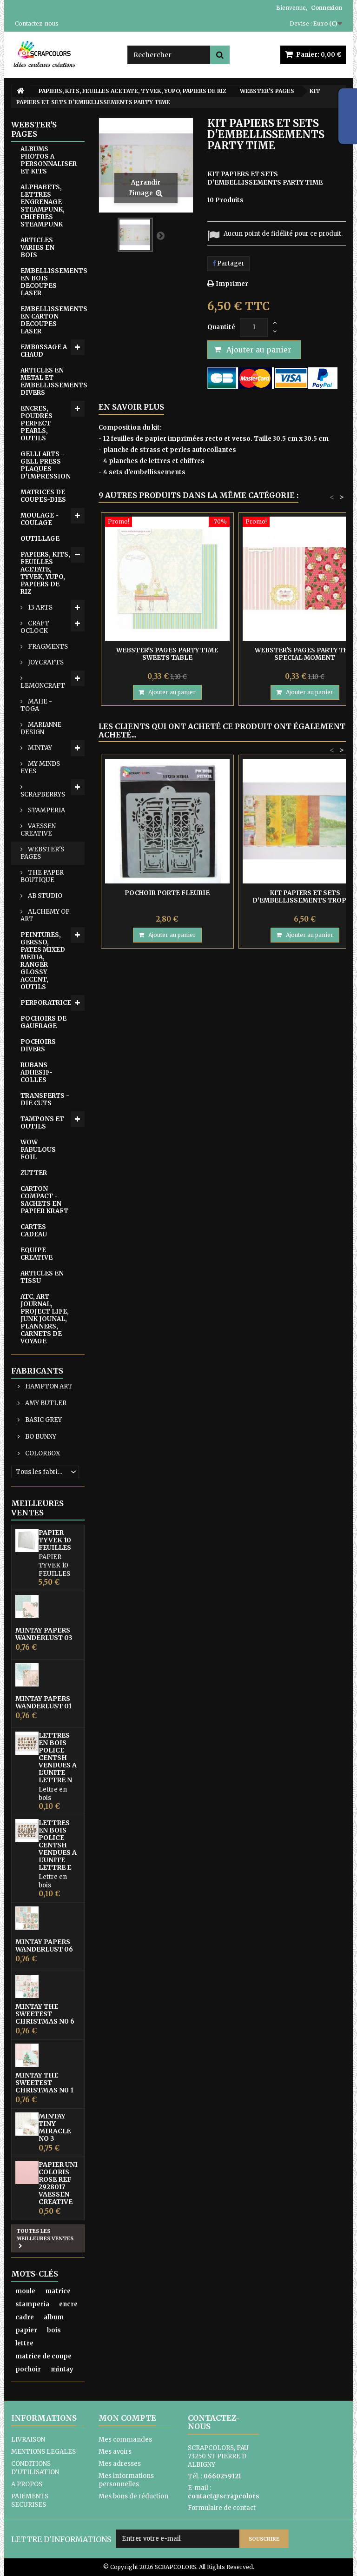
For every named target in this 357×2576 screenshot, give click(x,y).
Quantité (221, 327)
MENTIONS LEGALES (43, 2452)
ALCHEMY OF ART (45, 915)
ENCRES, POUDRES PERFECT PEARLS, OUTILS (36, 423)
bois (54, 2330)
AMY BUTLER (45, 1403)
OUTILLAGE (40, 539)
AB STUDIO (44, 896)
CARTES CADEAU (33, 1230)
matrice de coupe (43, 2356)
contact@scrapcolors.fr (227, 2496)
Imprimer (232, 284)
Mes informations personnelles (126, 2480)
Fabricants (37, 1370)
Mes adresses (120, 2464)
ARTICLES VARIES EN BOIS (37, 247)
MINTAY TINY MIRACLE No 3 (55, 2127)
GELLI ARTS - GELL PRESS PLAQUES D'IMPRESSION (45, 465)
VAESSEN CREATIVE (38, 829)
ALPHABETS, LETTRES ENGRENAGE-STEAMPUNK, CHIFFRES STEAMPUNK (42, 205)
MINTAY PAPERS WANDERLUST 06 (44, 1945)
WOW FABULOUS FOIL (38, 1149)
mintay (62, 2369)
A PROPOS (26, 2484)
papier (26, 2330)
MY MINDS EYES (40, 767)
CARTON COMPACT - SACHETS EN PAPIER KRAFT (44, 1200)
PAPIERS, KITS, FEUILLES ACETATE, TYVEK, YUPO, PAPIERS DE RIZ (45, 573)
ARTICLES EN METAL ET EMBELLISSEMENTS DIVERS (52, 381)
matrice (58, 2291)
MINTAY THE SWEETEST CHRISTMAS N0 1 (44, 2082)
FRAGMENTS (47, 647)
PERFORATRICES (47, 1003)
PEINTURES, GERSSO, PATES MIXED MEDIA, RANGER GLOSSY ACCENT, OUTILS (42, 961)
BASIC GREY (43, 1420)
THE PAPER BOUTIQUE (42, 876)
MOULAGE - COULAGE (39, 519)
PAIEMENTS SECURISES (29, 2500)
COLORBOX (42, 1453)
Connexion (326, 7)
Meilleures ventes (37, 1508)
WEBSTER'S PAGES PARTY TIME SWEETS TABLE (167, 654)
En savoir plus (131, 407)
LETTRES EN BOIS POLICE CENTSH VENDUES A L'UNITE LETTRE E (58, 1845)
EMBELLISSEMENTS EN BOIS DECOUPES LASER (52, 282)
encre (68, 2304)
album (54, 2317)
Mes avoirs (115, 2452)
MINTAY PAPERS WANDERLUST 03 (44, 1634)
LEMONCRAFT (42, 686)
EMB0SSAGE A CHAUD (43, 351)
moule (25, 2291)
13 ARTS (39, 607)
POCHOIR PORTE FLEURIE (167, 893)
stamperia (32, 2304)
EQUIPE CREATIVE (36, 1253)
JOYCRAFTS (45, 662)
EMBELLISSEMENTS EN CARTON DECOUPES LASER (52, 320)
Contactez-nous (37, 23)
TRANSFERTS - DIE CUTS (44, 1099)
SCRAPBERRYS (42, 794)
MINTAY (39, 748)
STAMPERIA (45, 810)
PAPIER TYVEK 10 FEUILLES (55, 1540)
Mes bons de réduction (133, 2496)
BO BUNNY (40, 1437)
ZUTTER (33, 1173)
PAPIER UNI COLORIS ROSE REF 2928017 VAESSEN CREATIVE (58, 2183)
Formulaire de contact (222, 2508)
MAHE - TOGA (36, 705)
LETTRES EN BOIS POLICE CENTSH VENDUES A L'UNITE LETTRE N (58, 1757)
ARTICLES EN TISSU (42, 1277)
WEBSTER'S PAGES (42, 853)
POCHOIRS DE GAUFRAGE (43, 1022)
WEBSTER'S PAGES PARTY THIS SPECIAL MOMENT (305, 654)
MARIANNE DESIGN (40, 728)
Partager (228, 263)
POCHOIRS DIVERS (38, 1045)
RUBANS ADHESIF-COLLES (36, 1072)
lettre (24, 2343)
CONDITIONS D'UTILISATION (35, 2468)
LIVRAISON (28, 2439)
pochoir (28, 2369)
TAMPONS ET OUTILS (42, 1122)
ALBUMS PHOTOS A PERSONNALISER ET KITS (48, 160)
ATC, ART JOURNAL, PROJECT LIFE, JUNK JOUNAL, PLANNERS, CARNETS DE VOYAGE (44, 1319)
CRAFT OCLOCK (34, 627)
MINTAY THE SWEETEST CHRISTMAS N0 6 (44, 2013)
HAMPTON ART (48, 1386)
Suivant (160, 235)
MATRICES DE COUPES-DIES (43, 496)
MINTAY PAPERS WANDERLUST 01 (43, 1702)
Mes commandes (125, 2439)
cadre (24, 2317)
